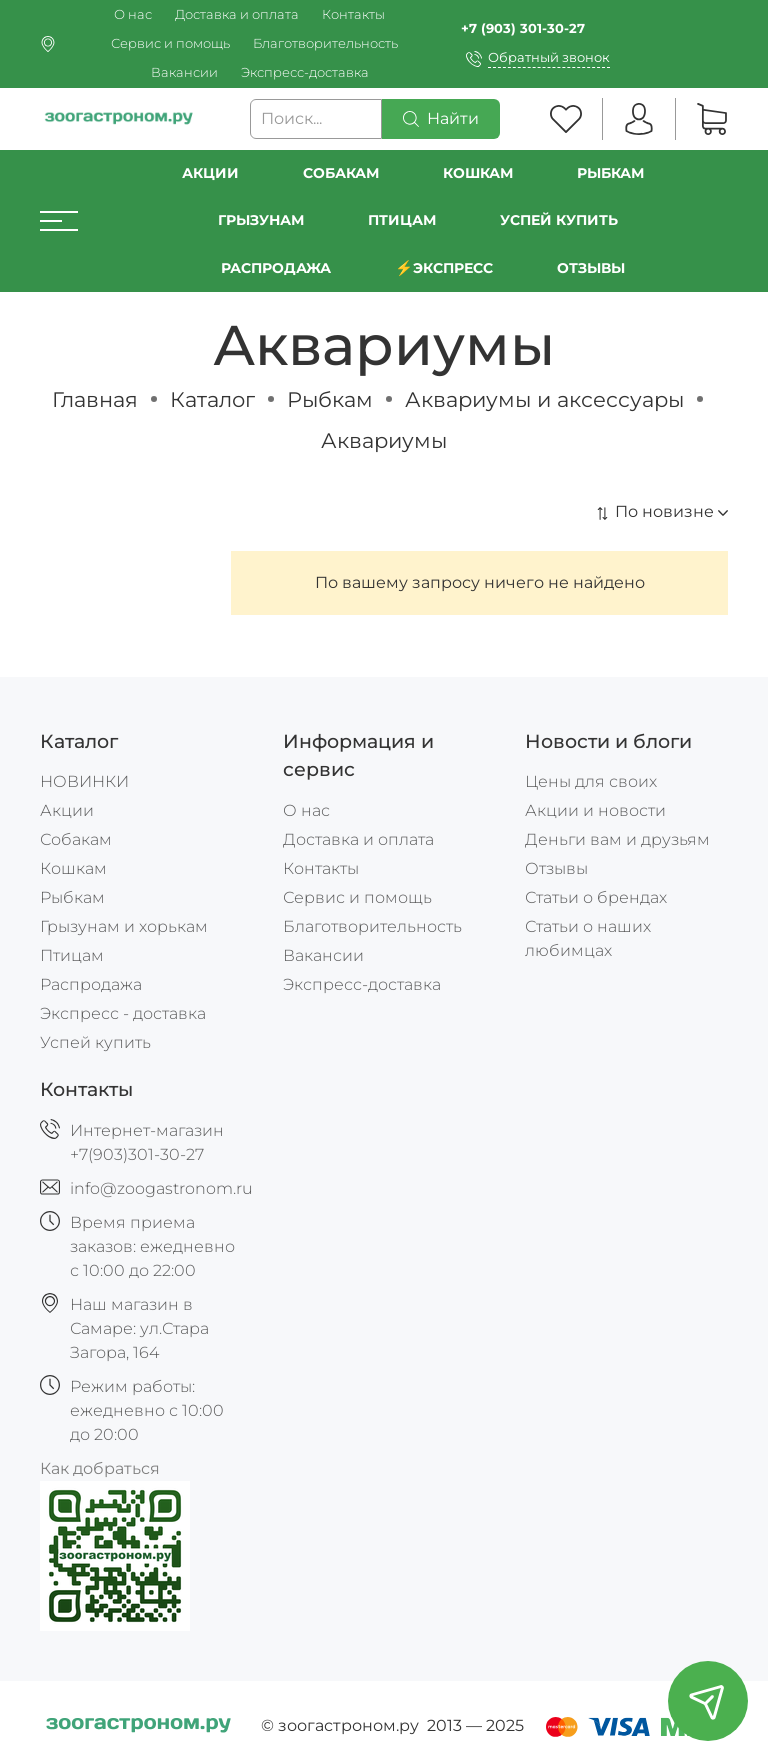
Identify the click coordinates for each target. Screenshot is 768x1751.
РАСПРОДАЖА (276, 268)
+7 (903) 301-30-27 (523, 28)
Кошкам (478, 173)
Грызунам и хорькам (124, 926)
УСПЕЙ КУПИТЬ (559, 220)
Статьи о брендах (596, 897)
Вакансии (184, 72)
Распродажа (91, 984)
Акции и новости (595, 810)
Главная (95, 399)
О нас (133, 14)
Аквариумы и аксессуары (544, 399)
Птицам (402, 220)
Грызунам (261, 220)
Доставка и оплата (237, 14)
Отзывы (591, 268)
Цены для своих (591, 781)
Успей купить (95, 1042)
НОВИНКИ (84, 781)
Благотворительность (325, 43)
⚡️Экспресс (444, 268)
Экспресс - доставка (123, 1013)
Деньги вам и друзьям (617, 839)
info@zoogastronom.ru (161, 1188)
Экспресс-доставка (305, 72)
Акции (210, 173)
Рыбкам (610, 173)
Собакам (341, 173)
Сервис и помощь (170, 43)
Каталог (212, 399)
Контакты (353, 14)
